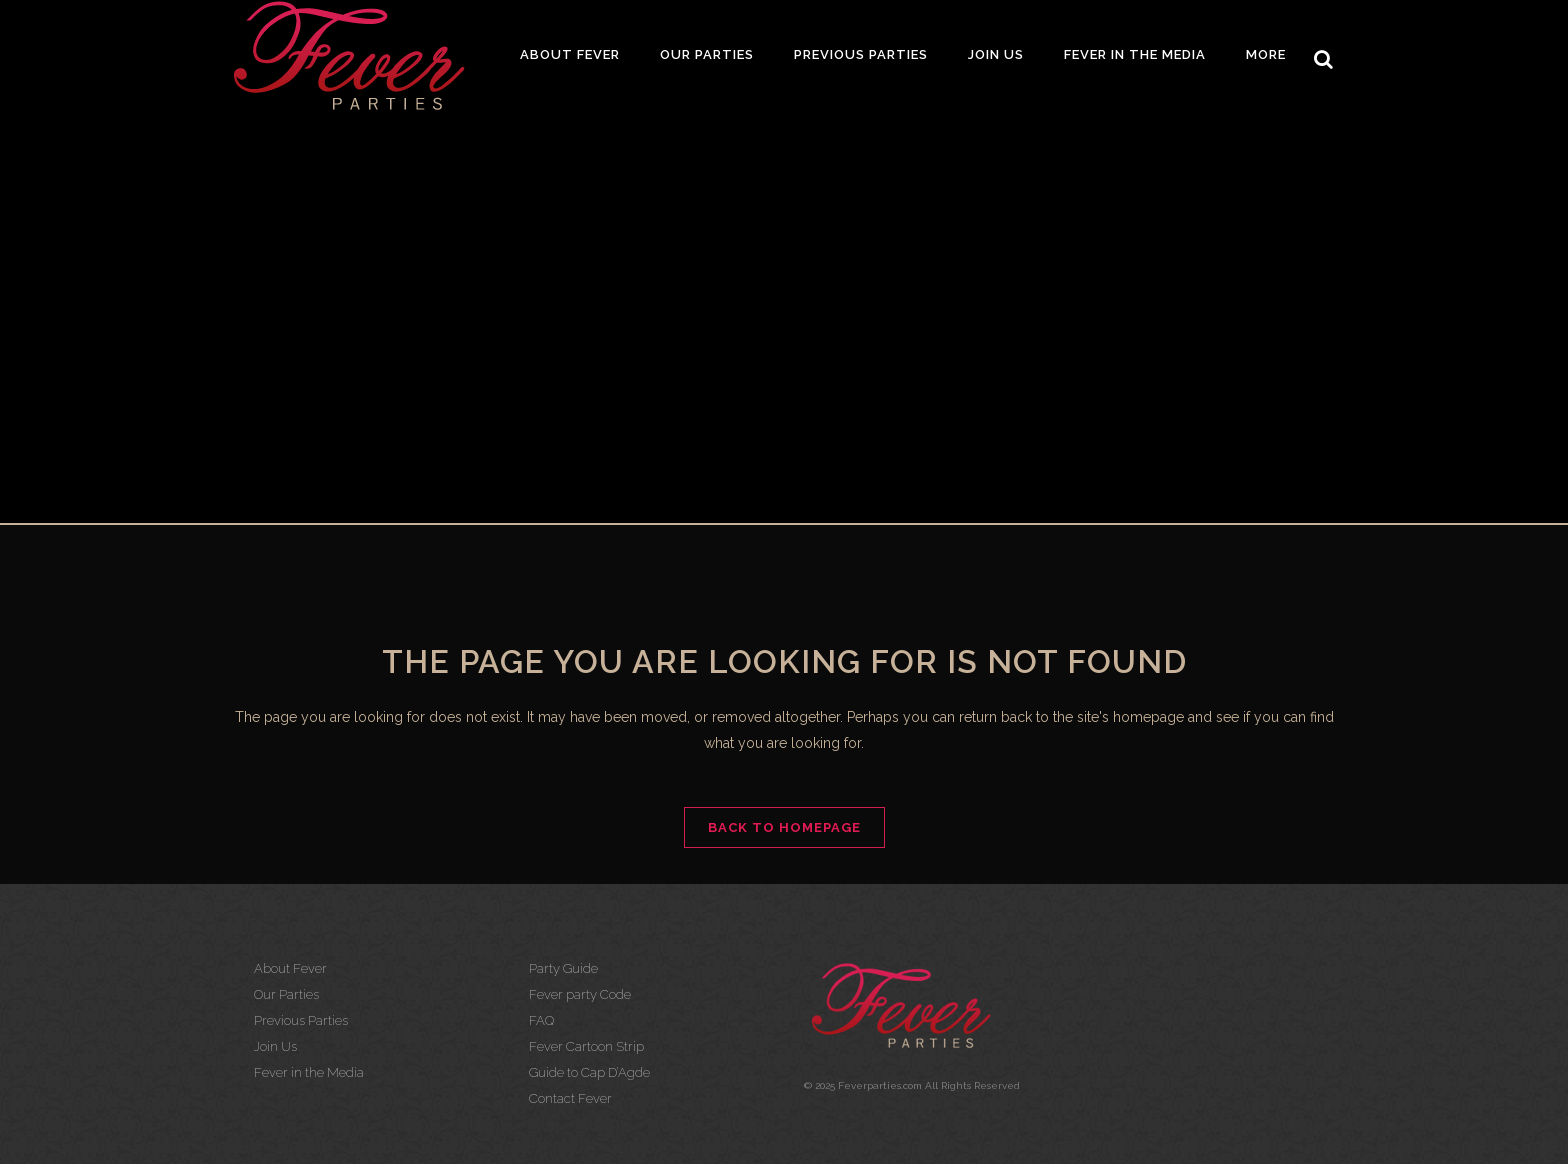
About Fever (290, 968)
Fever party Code (580, 994)
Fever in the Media (309, 1072)
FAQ (541, 1020)
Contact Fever (570, 1098)
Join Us (275, 1046)
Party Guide (563, 968)
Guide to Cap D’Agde (589, 1072)
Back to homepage (784, 827)
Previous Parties (301, 1020)
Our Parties (286, 994)
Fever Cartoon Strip (586, 1046)
